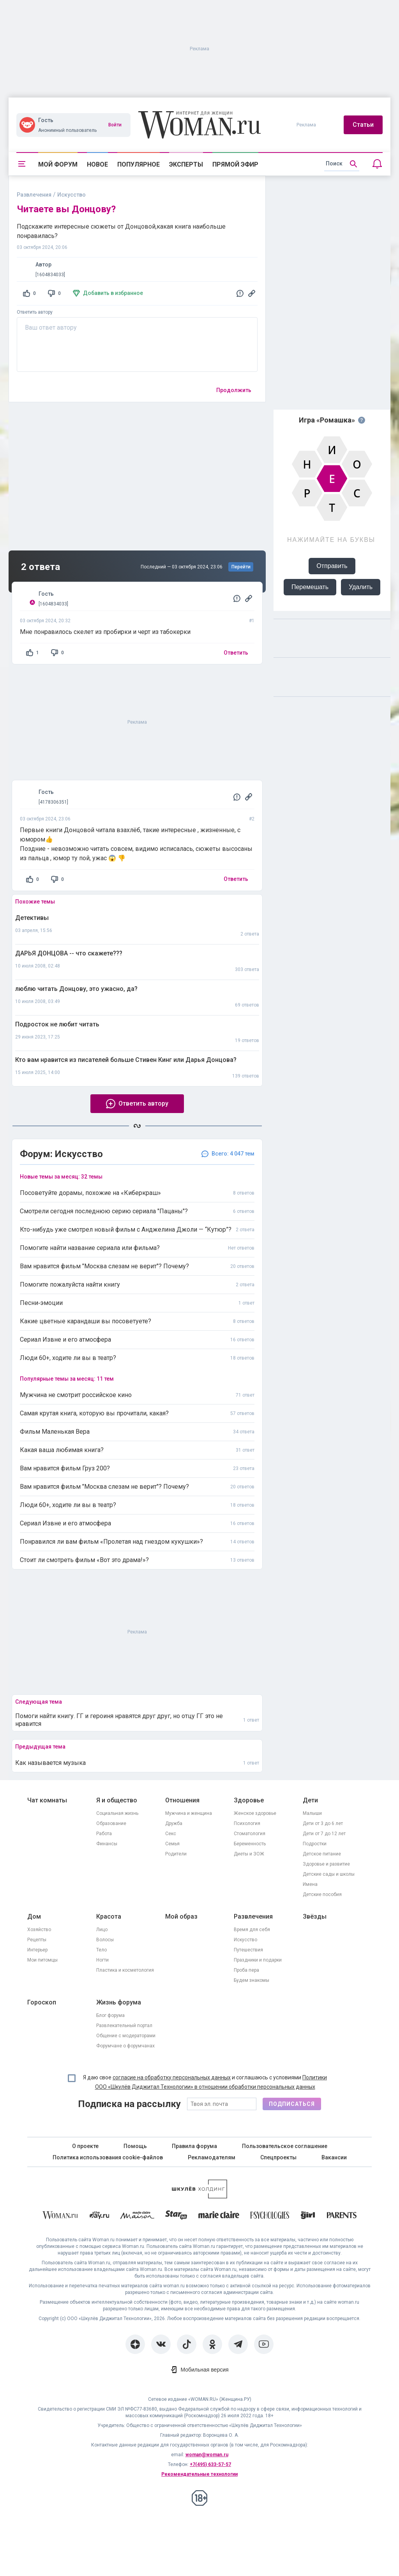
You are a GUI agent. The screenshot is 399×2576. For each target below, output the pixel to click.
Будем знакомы (251, 1980)
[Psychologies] (270, 2216)
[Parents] (341, 2216)
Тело (101, 1950)
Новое (97, 164)
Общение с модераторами (125, 2035)
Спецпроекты (278, 2157)
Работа (104, 1833)
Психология (247, 1823)
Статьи (363, 124)
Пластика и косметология (125, 1970)
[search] (341, 163)
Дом (34, 1916)
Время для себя (252, 1929)
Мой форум (58, 164)
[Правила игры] (361, 420)
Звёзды (315, 1916)
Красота (108, 1916)
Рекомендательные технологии (199, 2474)
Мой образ (181, 1916)
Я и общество (116, 1800)
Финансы (106, 1843)
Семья (172, 1843)
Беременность (250, 1843)
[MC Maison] (137, 2216)
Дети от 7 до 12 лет (324, 1833)
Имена (310, 1884)
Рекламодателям (211, 2157)
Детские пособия (322, 1894)
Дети (310, 1800)
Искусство (245, 1939)
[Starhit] (176, 2216)
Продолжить (233, 390)
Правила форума (194, 2146)
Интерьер (37, 1950)
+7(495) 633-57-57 (210, 2464)
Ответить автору (35, 312)
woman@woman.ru (206, 2454)
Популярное (138, 164)
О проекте (85, 2146)
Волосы (105, 1939)
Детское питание (322, 1854)
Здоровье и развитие (326, 1864)
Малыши (312, 1813)
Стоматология (249, 1833)
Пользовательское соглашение (284, 2146)
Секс (170, 1833)
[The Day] (99, 2216)
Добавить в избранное (113, 293)
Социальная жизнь (117, 1813)
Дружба (173, 1823)
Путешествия (248, 1950)
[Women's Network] (199, 2196)
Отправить (331, 566)
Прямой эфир (235, 164)
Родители (176, 1854)
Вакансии (334, 2157)
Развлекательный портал (124, 2025)
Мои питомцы (42, 1960)
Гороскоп (41, 2002)
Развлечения (34, 195)
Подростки (315, 1843)
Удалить (361, 587)
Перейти (241, 567)
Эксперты (186, 164)
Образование (111, 1823)
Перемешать (309, 587)
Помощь (135, 2146)
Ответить (236, 653)
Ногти (102, 1960)
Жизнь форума (118, 2002)
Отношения (182, 1800)
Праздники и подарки (258, 1960)
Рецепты (36, 1939)
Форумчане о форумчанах (125, 2046)
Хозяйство (39, 1929)
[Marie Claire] (219, 2216)
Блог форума (110, 2015)
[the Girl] (308, 2216)
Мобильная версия (204, 2370)
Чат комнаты (47, 1800)
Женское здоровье (255, 1813)
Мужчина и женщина (188, 1813)
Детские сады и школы (329, 1874)
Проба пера (246, 1970)
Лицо (102, 1929)
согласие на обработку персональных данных (172, 2077)
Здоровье (249, 1800)
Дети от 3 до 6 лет (323, 1823)
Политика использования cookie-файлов (108, 2157)
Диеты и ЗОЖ (249, 1854)
